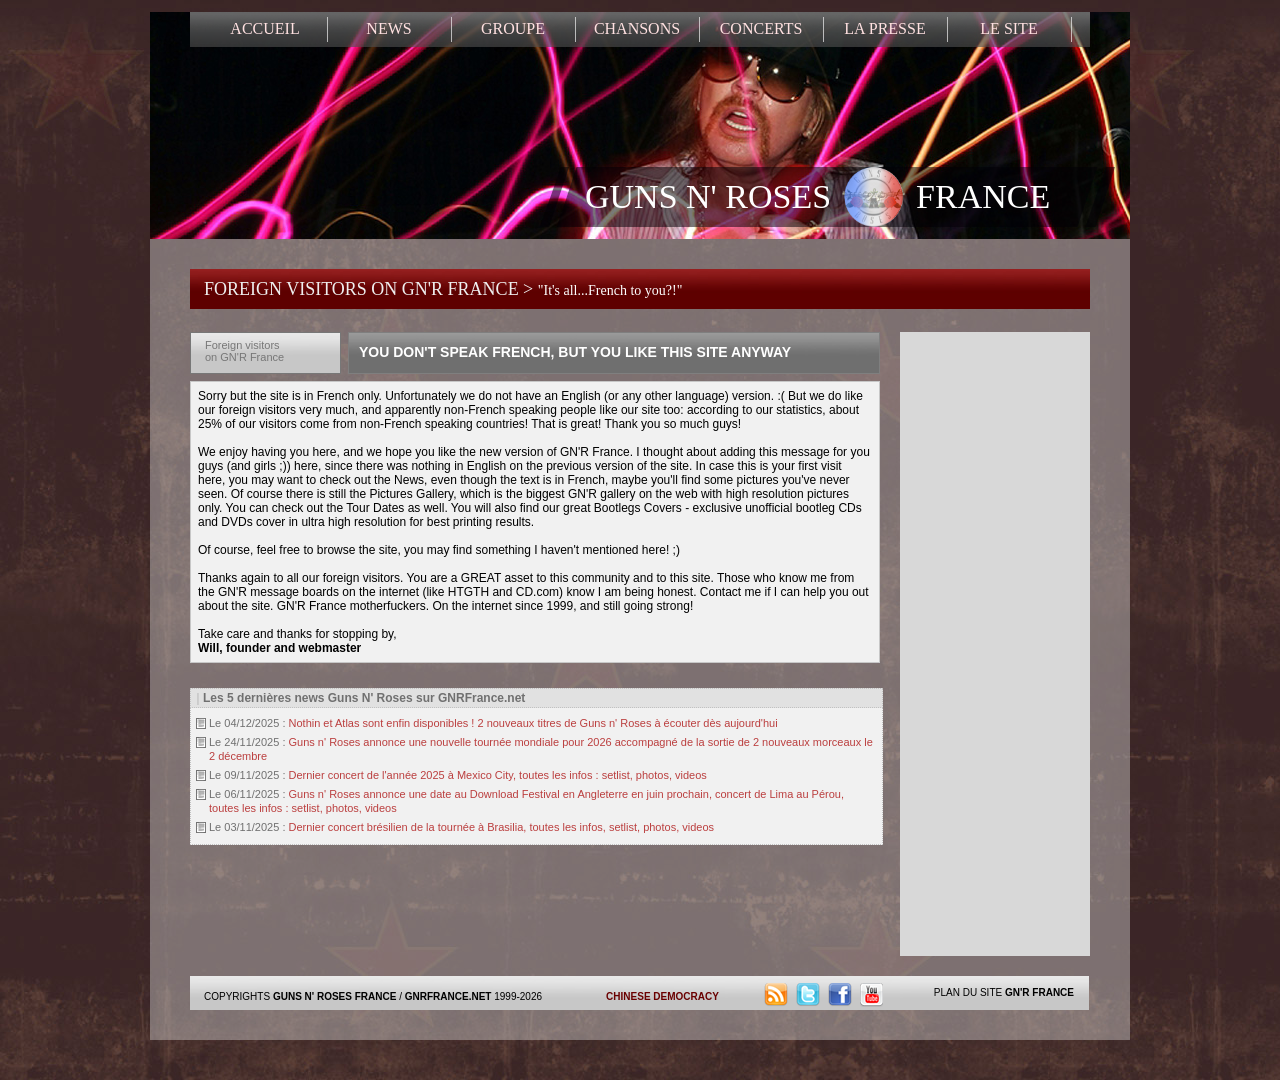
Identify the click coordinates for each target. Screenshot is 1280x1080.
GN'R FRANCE (1039, 992)
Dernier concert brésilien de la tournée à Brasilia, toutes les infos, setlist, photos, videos (502, 827)
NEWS (388, 28)
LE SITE (1008, 28)
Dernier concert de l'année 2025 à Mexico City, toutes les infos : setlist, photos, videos (498, 775)
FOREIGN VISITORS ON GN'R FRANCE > (443, 289)
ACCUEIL (264, 28)
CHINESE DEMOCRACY (662, 996)
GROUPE (513, 28)
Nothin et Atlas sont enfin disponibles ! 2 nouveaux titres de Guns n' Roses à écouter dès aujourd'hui (533, 723)
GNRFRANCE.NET (448, 996)
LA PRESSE (884, 28)
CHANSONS (637, 28)
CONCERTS (761, 28)
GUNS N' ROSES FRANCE (817, 199)
